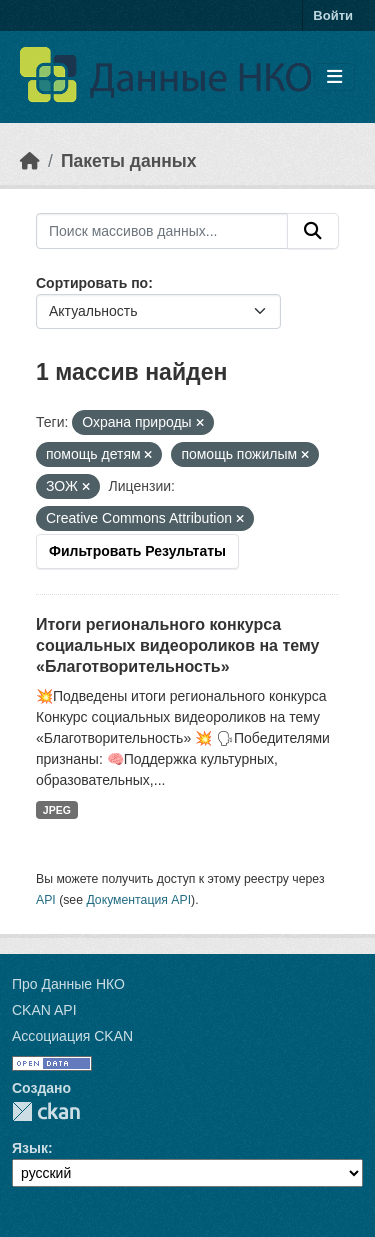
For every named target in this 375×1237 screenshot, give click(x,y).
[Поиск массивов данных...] (162, 231)
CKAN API (44, 1010)
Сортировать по (92, 283)
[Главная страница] (30, 161)
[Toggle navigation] (334, 77)
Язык (30, 1148)
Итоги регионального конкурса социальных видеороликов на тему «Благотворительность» (177, 645)
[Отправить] (313, 231)
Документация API (138, 900)
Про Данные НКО (68, 984)
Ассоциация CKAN (72, 1036)
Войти (333, 15)
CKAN (46, 1111)
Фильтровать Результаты (137, 551)
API (46, 900)
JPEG (57, 810)
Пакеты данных (129, 161)
